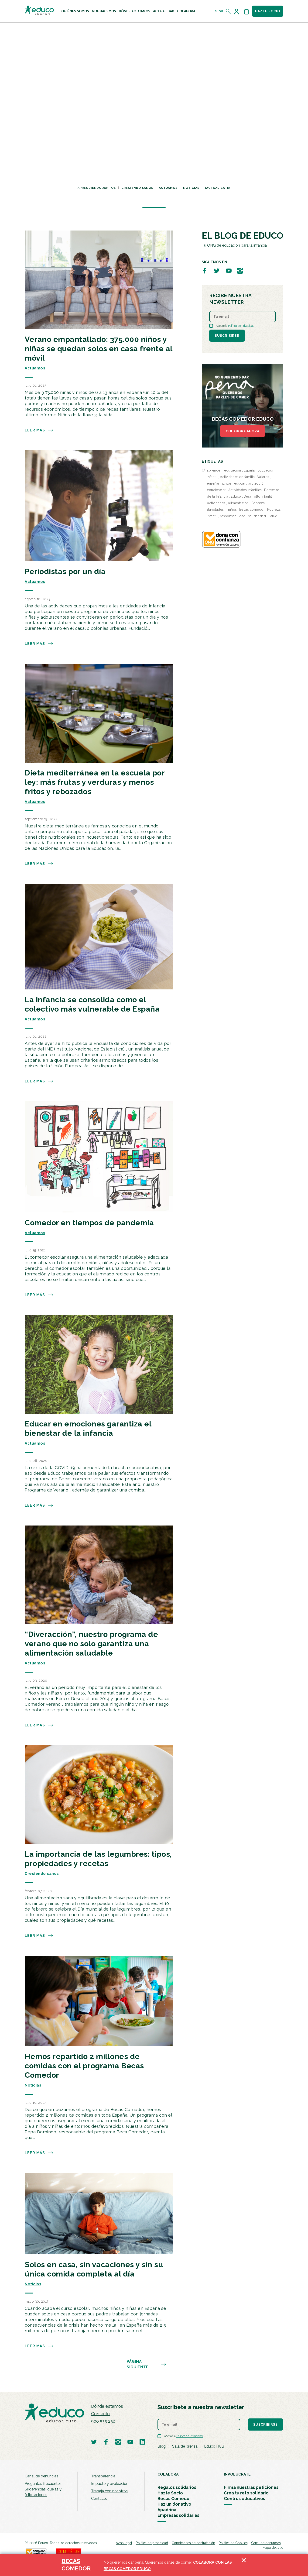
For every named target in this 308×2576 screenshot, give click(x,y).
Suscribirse (227, 335)
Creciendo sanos (137, 187)
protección (257, 483)
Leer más (39, 430)
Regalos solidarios (176, 2487)
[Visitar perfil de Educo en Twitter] (216, 270)
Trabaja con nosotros (109, 2491)
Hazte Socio (170, 2492)
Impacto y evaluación (109, 2483)
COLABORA (168, 2474)
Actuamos (168, 187)
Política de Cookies (233, 2543)
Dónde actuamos (134, 11)
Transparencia (103, 2476)
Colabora (186, 11)
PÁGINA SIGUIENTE (146, 2364)
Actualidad (163, 11)
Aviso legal (124, 2543)
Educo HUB (214, 2446)
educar (239, 483)
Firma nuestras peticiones (251, 2487)
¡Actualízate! (217, 187)
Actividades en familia (237, 477)
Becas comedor (252, 509)
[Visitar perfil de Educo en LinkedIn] (142, 2441)
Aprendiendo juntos (97, 187)
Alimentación (238, 503)
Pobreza (258, 503)
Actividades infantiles (245, 490)
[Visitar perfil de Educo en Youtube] (229, 270)
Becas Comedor (174, 2498)
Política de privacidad (152, 2543)
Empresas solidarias (178, 2515)
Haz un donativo (174, 2504)
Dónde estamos (107, 2406)
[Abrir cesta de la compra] (246, 11)
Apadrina (166, 2509)
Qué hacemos (104, 11)
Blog (219, 11)
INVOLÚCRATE (237, 2474)
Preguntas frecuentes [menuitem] (43, 2483)
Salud (272, 516)
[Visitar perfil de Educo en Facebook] (204, 270)
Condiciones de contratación (193, 2543)
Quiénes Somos (75, 11)
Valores (263, 477)
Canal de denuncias (41, 2476)
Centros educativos (244, 2498)
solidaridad (257, 516)
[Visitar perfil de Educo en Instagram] (240, 270)
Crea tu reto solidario (246, 2492)
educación (232, 470)
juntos (227, 483)
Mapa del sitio (273, 2547)
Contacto (100, 2413)
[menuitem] (75, 11)
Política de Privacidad (241, 325)
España (249, 470)
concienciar (216, 490)
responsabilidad (233, 516)
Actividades (216, 503)
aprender (214, 470)
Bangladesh (216, 509)
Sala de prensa (185, 2446)
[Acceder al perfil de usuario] (237, 11)
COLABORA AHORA (242, 431)
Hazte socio (267, 11)
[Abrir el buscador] (228, 11)
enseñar (213, 483)
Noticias (191, 187)
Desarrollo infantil (258, 496)
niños (232, 509)
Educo (236, 496)
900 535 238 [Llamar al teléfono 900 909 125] (103, 2421)
